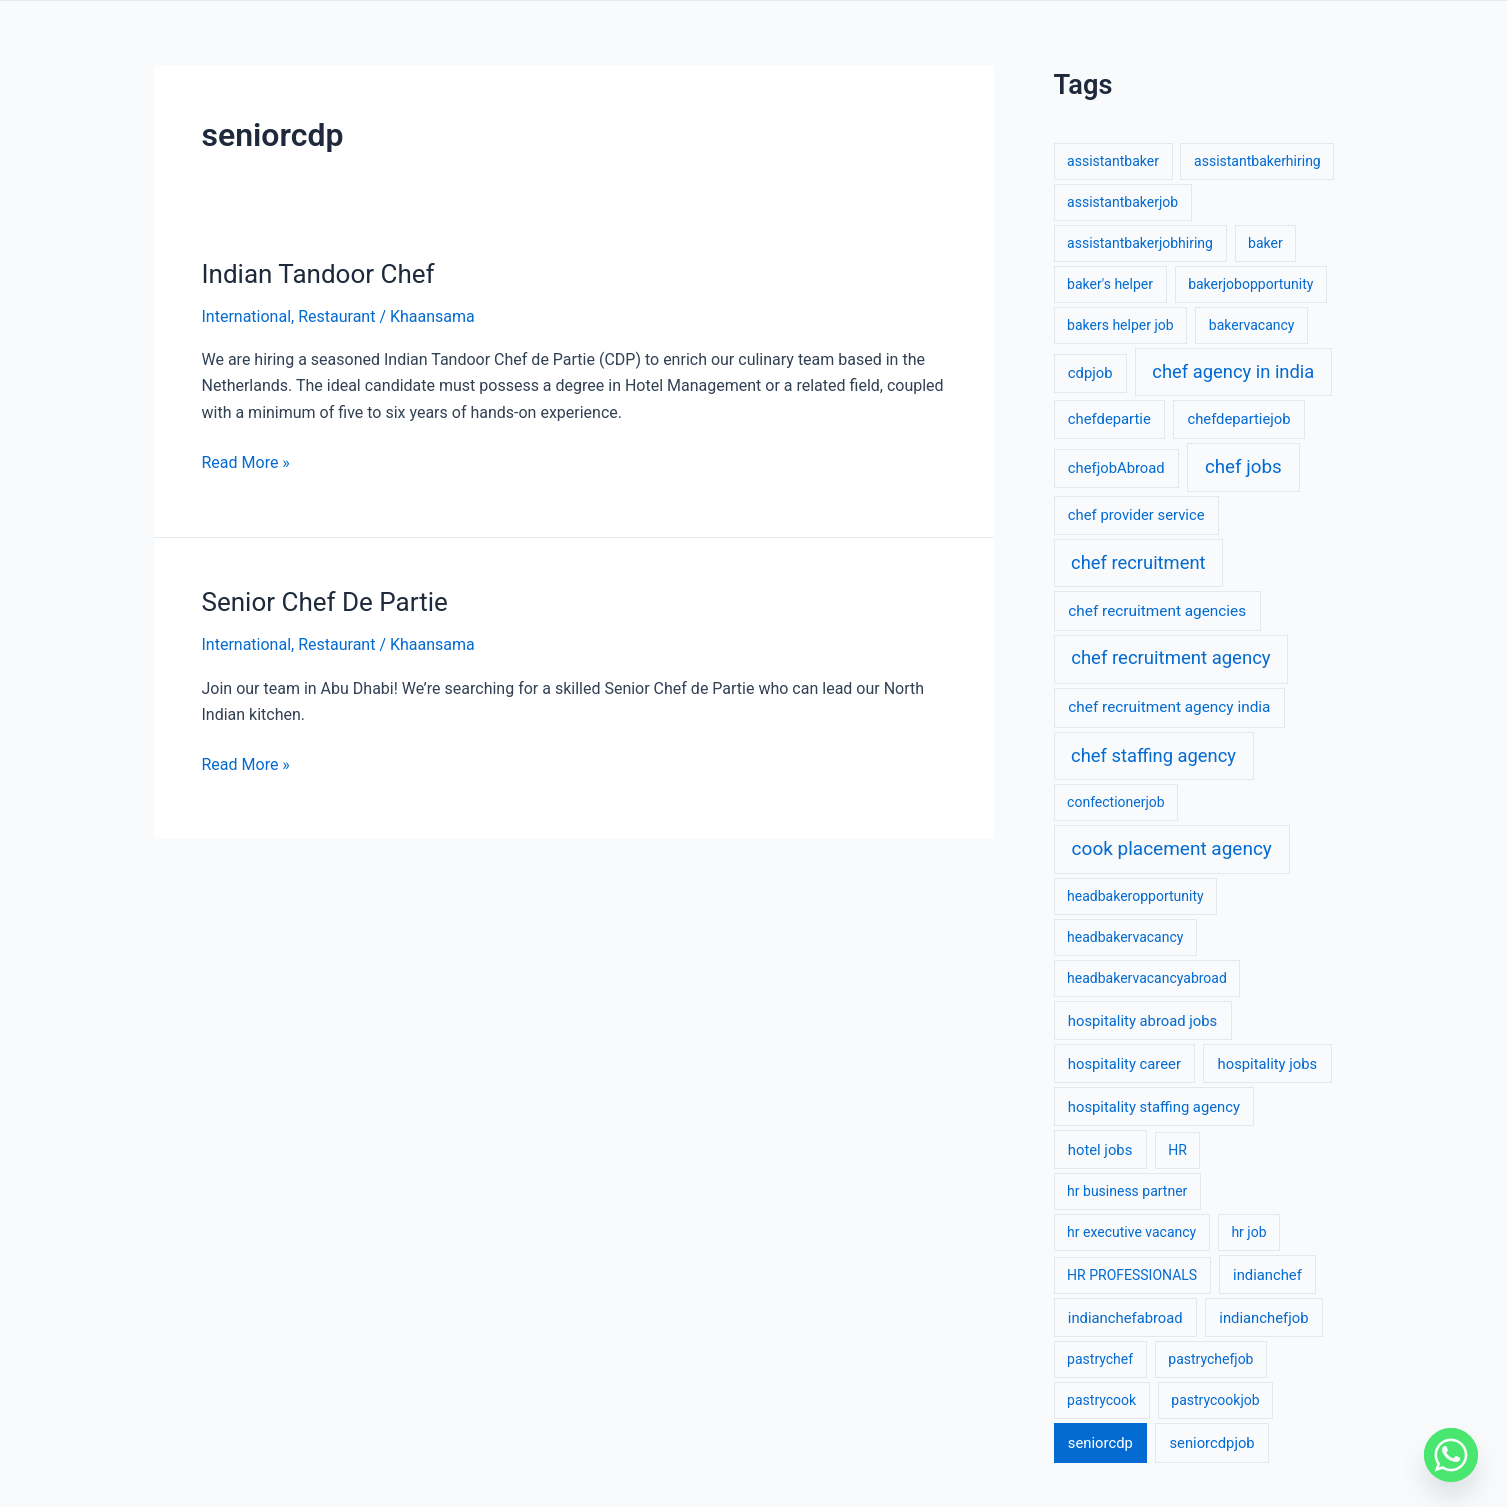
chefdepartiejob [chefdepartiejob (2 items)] (1238, 419)
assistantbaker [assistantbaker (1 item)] (1113, 161)
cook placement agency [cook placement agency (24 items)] (1172, 848)
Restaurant (336, 316)
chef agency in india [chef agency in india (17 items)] (1233, 371)
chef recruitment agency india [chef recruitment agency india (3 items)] (1169, 707)
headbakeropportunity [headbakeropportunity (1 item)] (1135, 896)
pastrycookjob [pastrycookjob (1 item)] (1215, 1400)
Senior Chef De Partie (325, 602)
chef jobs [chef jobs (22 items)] (1243, 467)
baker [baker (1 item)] (1265, 243)
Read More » (246, 461)
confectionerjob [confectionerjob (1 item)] (1116, 802)
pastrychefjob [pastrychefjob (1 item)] (1210, 1359)
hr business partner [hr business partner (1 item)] (1127, 1191)
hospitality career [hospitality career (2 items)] (1124, 1064)
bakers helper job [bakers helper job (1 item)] (1120, 325)
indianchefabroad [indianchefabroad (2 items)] (1125, 1318)
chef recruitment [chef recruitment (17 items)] (1138, 562)
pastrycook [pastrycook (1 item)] (1101, 1400)
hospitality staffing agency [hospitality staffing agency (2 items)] (1154, 1107)
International (247, 316)
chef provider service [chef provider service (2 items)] (1136, 515)
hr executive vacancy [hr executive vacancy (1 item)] (1131, 1232)
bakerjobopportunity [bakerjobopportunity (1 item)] (1250, 284)
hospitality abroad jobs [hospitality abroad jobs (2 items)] (1142, 1021)
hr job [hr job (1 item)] (1248, 1232)
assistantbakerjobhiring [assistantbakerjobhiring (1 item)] (1140, 243)
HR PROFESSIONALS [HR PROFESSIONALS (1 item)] (1132, 1275)
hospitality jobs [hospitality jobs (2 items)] (1268, 1064)
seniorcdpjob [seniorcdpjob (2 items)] (1211, 1443)
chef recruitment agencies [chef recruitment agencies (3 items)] (1157, 611)
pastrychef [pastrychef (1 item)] (1100, 1359)
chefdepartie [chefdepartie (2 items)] (1109, 419)
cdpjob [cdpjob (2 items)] (1090, 373)
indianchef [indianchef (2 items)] (1267, 1275)
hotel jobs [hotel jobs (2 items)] (1100, 1150)
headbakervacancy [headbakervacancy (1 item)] (1125, 937)
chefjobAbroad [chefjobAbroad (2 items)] (1116, 468)
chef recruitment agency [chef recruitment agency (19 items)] (1170, 658)
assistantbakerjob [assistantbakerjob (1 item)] (1122, 202)
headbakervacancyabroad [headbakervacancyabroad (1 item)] (1147, 978)
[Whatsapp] (1451, 1455)
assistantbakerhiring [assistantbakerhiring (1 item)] (1257, 161)
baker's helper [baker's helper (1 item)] (1110, 284)
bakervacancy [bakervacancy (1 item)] (1252, 325)
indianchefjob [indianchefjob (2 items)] (1263, 1318)
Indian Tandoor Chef (318, 274)
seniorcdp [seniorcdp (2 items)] (1100, 1443)
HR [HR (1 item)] (1177, 1150)
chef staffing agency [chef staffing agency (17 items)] (1153, 755)
